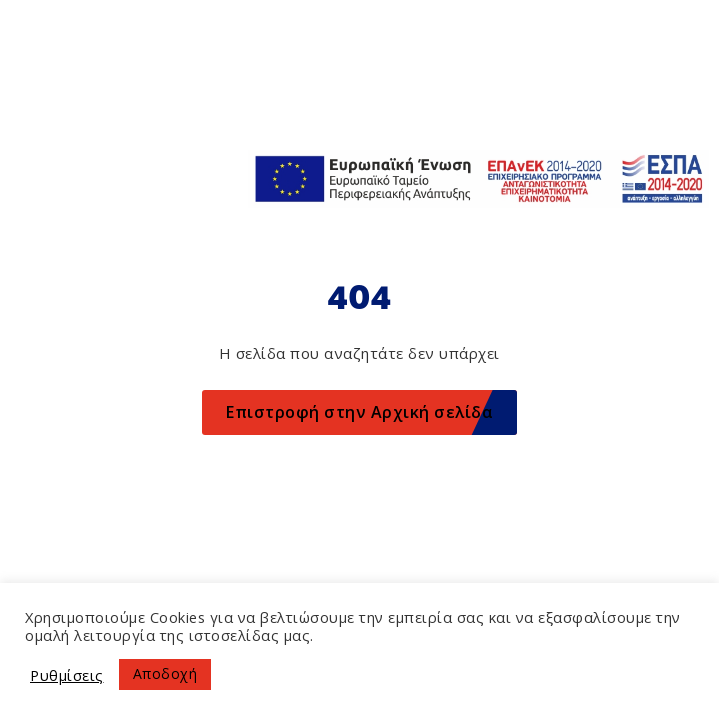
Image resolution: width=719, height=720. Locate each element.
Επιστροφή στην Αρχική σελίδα (359, 412)
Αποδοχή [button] (165, 673)
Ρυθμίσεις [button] (67, 675)
